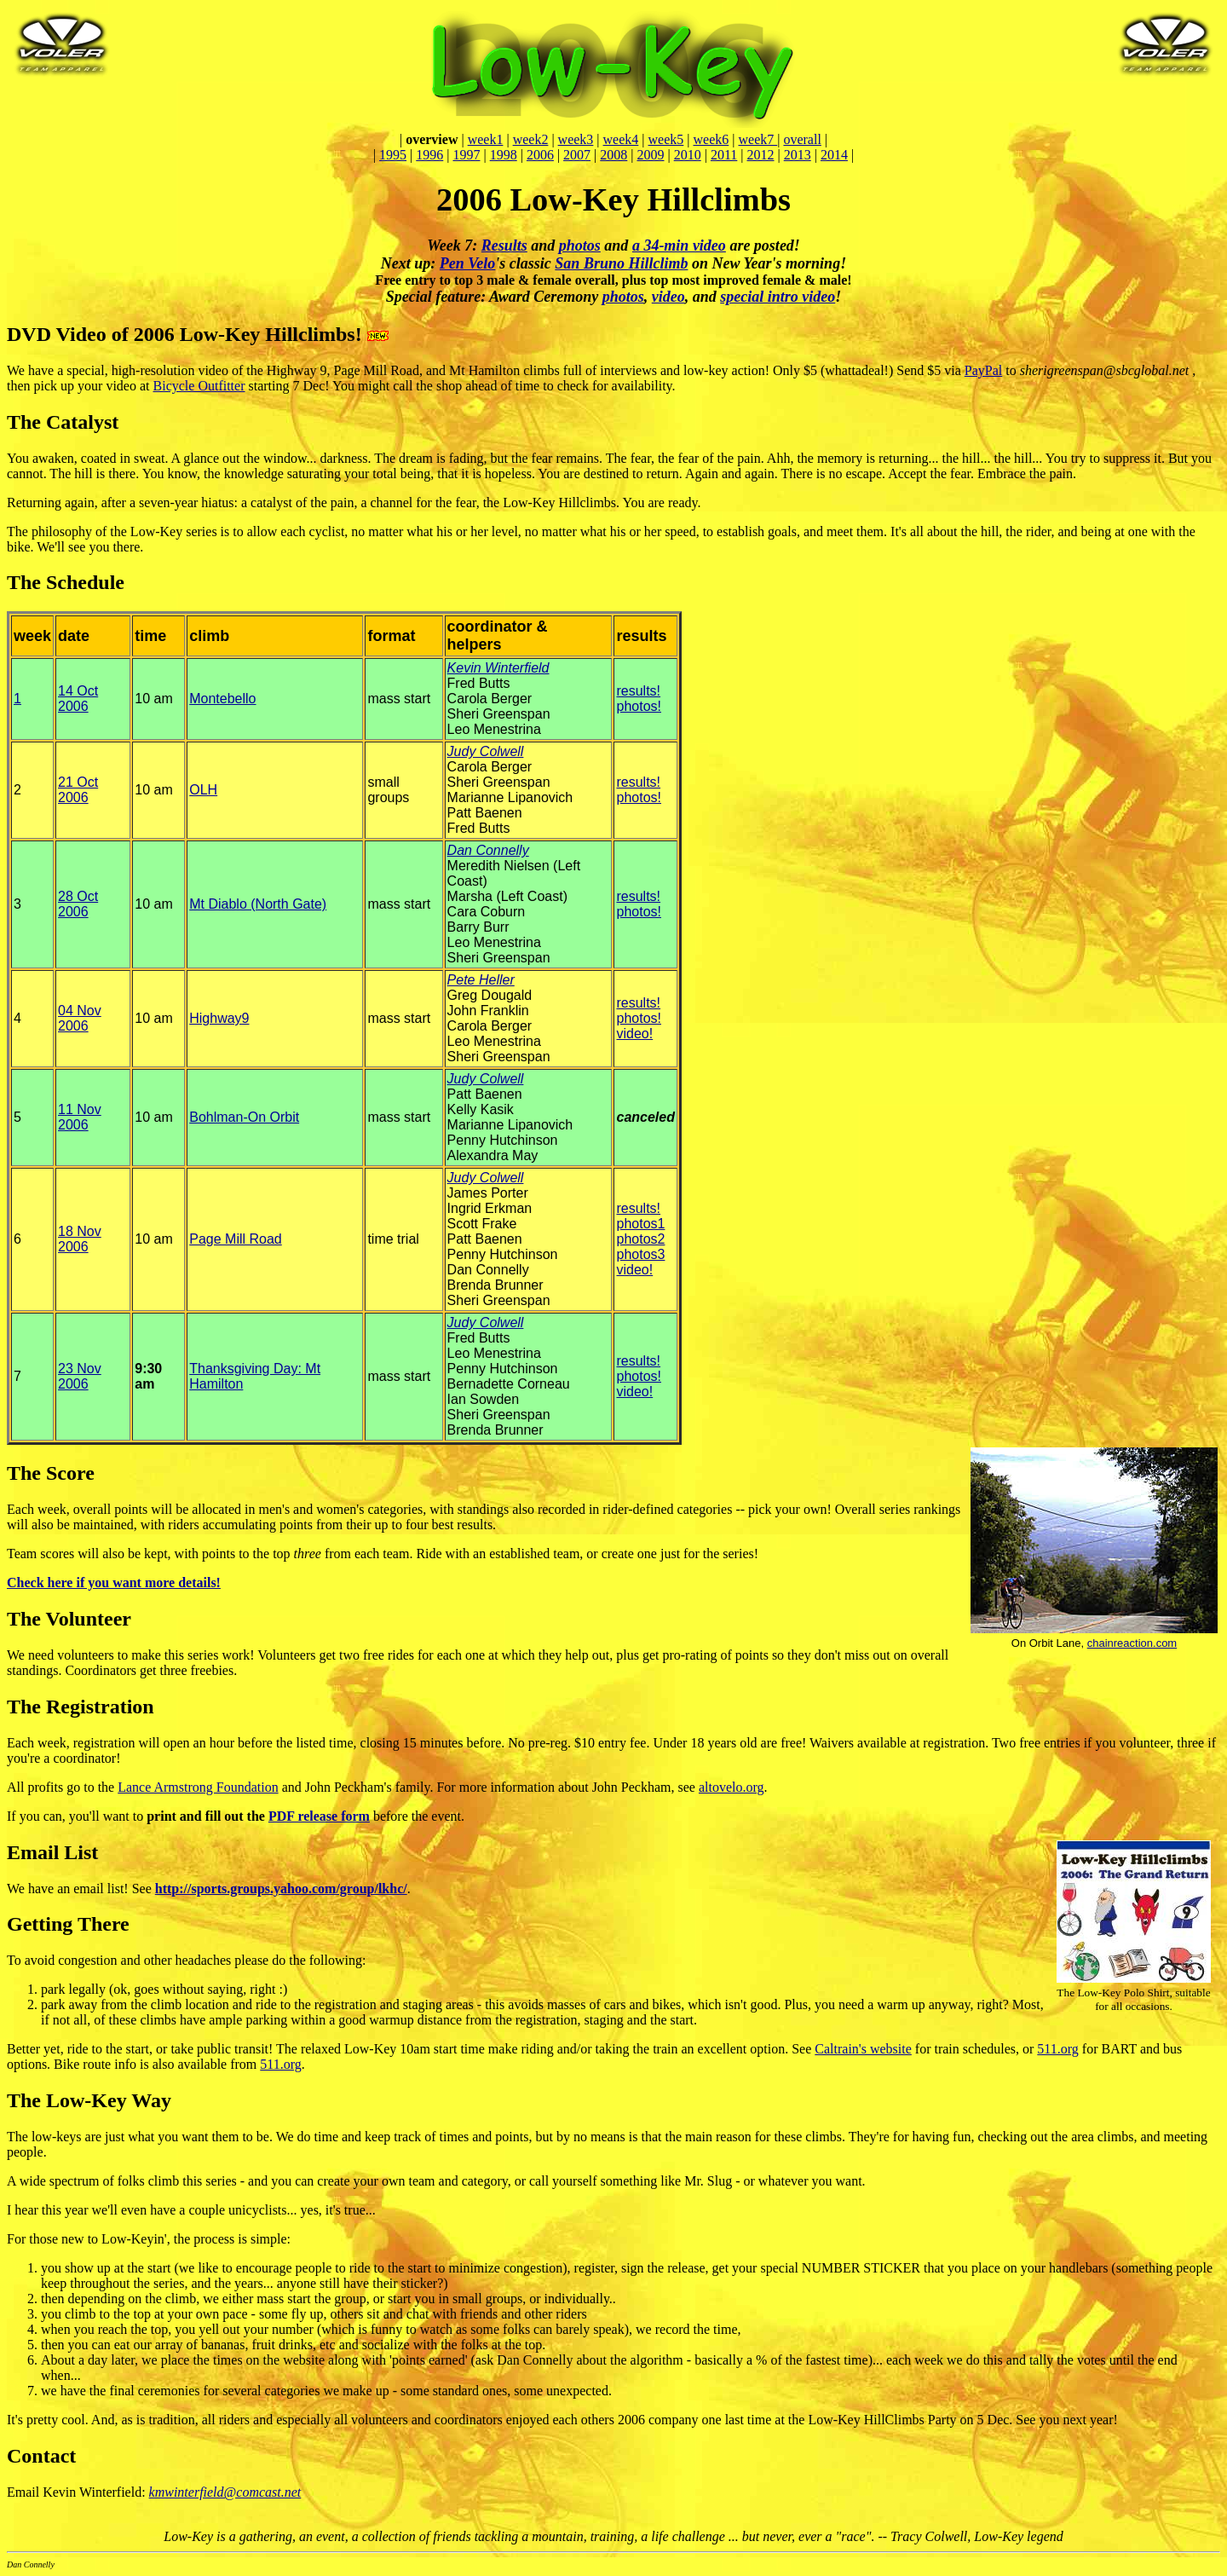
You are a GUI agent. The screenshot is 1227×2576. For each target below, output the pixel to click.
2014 (834, 154)
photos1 (640, 1223)
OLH (203, 790)
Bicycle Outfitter (199, 385)
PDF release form (319, 1816)
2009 (651, 154)
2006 (540, 154)
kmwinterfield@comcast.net (225, 2492)
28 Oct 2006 (78, 904)
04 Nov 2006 (79, 1018)
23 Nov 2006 (79, 1376)
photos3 (640, 1254)
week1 (486, 139)
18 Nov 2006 (79, 1239)
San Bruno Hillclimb (621, 263)
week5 (666, 139)
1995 (392, 154)
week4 (621, 139)
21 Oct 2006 (78, 790)
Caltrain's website (863, 2049)
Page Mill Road (235, 1239)
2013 (797, 154)
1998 (503, 154)
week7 (757, 139)
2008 (613, 154)
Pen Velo (468, 263)
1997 (466, 154)
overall (802, 139)
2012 (761, 154)
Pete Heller (481, 980)
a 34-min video (679, 245)
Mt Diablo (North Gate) (257, 904)
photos (580, 245)
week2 (531, 139)
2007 (576, 154)
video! (634, 1033)
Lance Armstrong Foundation (198, 1787)
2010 (687, 154)
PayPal (983, 370)
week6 (711, 139)
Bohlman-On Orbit (244, 1117)
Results (504, 245)
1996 (429, 154)
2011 (724, 154)
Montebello (222, 698)
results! (638, 691)
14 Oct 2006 (78, 698)
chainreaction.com (1132, 1643)
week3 (576, 139)
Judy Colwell (485, 751)
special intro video (777, 296)
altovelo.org (731, 1787)
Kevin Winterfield (498, 668)
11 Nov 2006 (79, 1117)
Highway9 (219, 1018)
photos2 (640, 1239)
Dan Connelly (488, 850)
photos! (638, 706)
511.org (1057, 2049)
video (668, 296)
